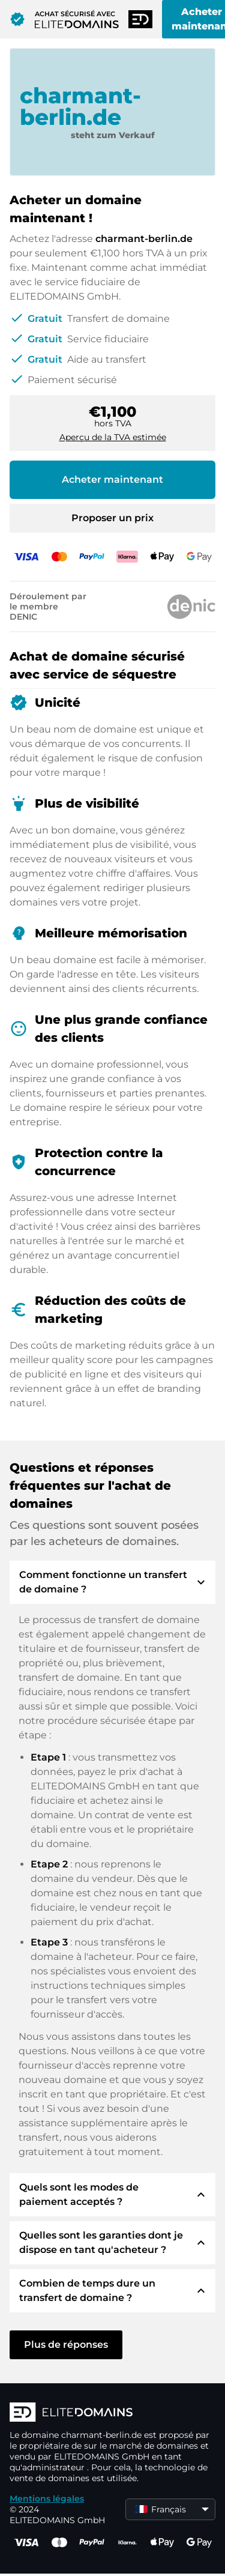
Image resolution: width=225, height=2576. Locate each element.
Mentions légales (47, 2498)
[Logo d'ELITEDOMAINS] (112, 2413)
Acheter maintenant (112, 479)
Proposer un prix (112, 518)
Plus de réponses (66, 2344)
